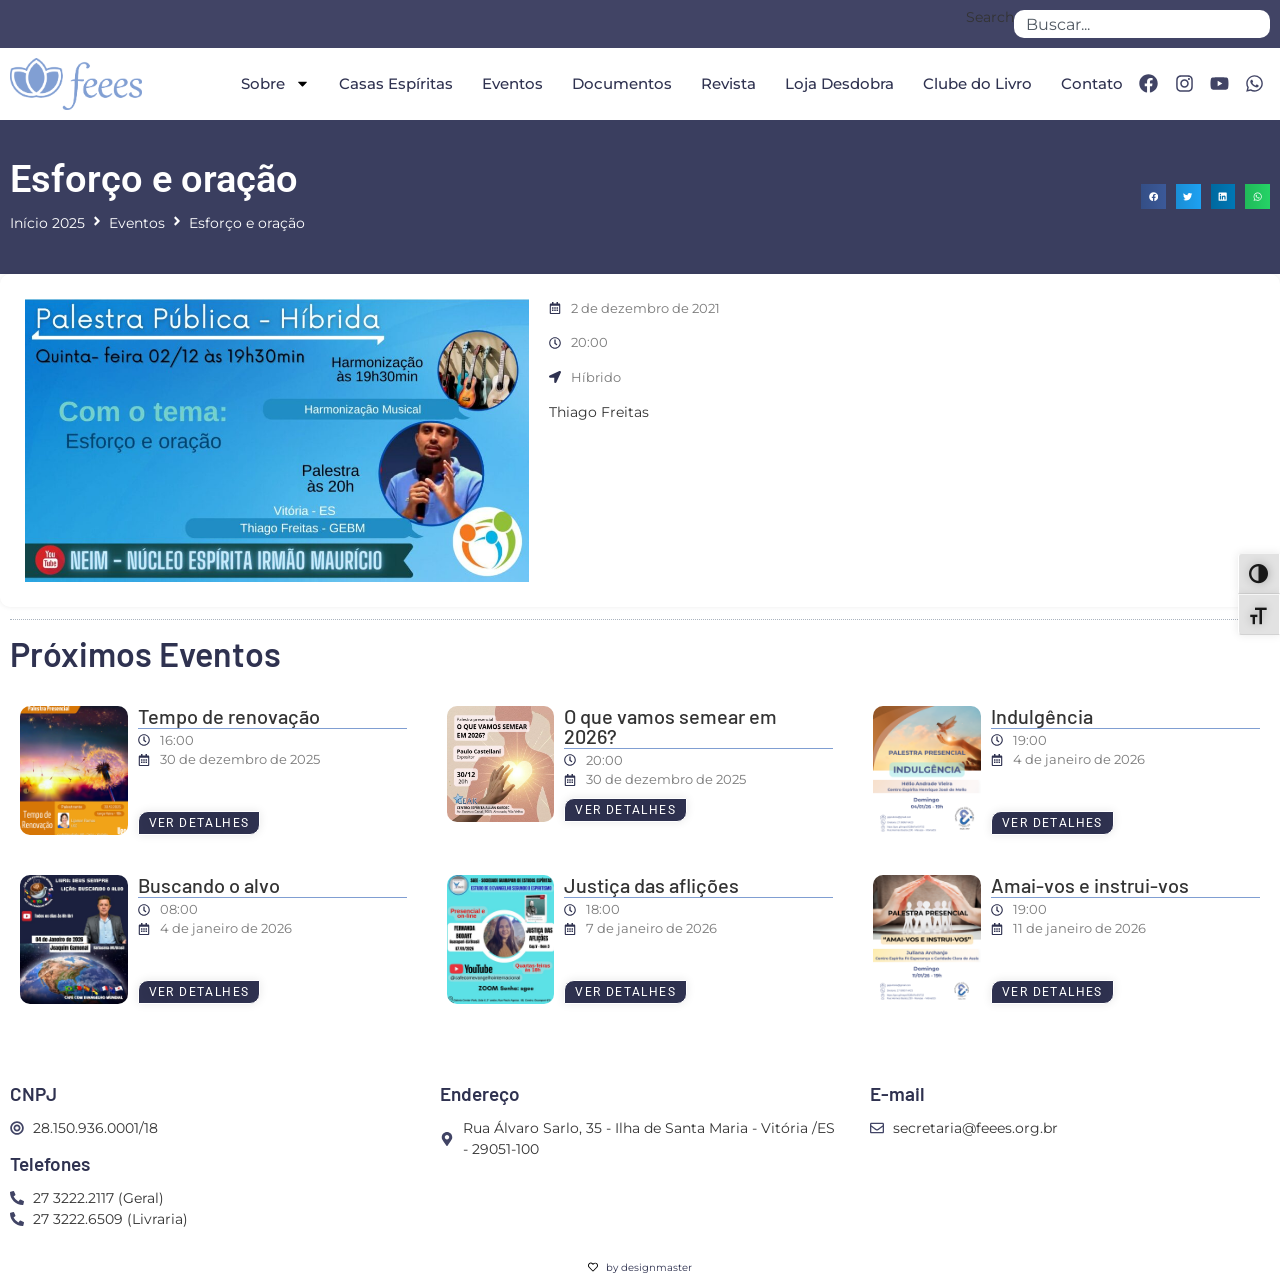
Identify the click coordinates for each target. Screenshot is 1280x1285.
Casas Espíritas (396, 83)
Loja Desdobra (839, 83)
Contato (1092, 83)
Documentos (622, 83)
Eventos (512, 83)
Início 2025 (47, 223)
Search (990, 18)
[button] (1153, 196)
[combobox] (1142, 24)
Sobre (275, 83)
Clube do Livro (977, 83)
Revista (728, 83)
